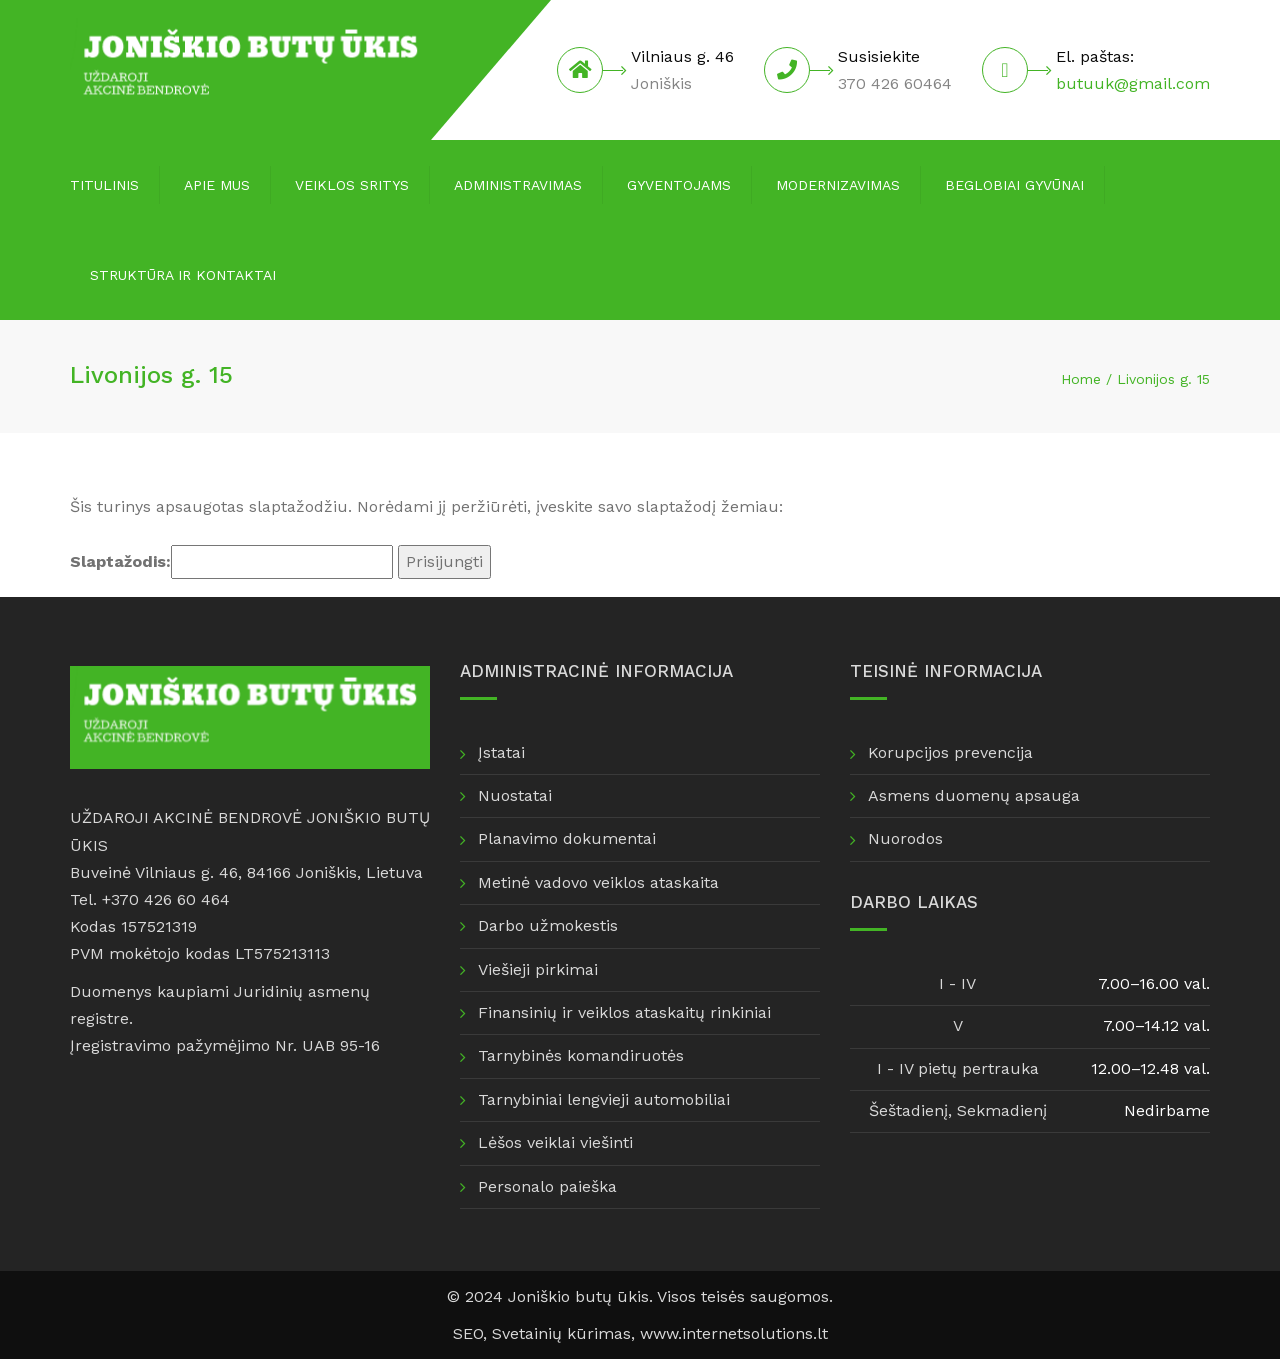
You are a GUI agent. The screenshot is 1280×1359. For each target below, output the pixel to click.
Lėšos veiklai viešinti (555, 1142)
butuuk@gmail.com (1133, 83)
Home (1081, 379)
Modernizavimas (838, 185)
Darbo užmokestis (548, 925)
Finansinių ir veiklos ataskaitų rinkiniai (624, 1012)
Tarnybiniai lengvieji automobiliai (604, 1099)
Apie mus (217, 185)
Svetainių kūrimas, (566, 1333)
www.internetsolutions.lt (734, 1333)
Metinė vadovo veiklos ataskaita (598, 882)
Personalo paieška (547, 1186)
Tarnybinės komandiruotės (581, 1055)
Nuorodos (905, 838)
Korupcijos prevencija (950, 752)
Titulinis (104, 185)
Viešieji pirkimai (538, 969)
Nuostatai (515, 795)
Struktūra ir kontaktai (183, 275)
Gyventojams (679, 185)
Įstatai (501, 752)
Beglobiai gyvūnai (1014, 185)
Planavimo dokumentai (567, 838)
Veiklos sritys (352, 185)
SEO (468, 1333)
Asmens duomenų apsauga (974, 795)
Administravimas (518, 185)
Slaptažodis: (231, 561)
